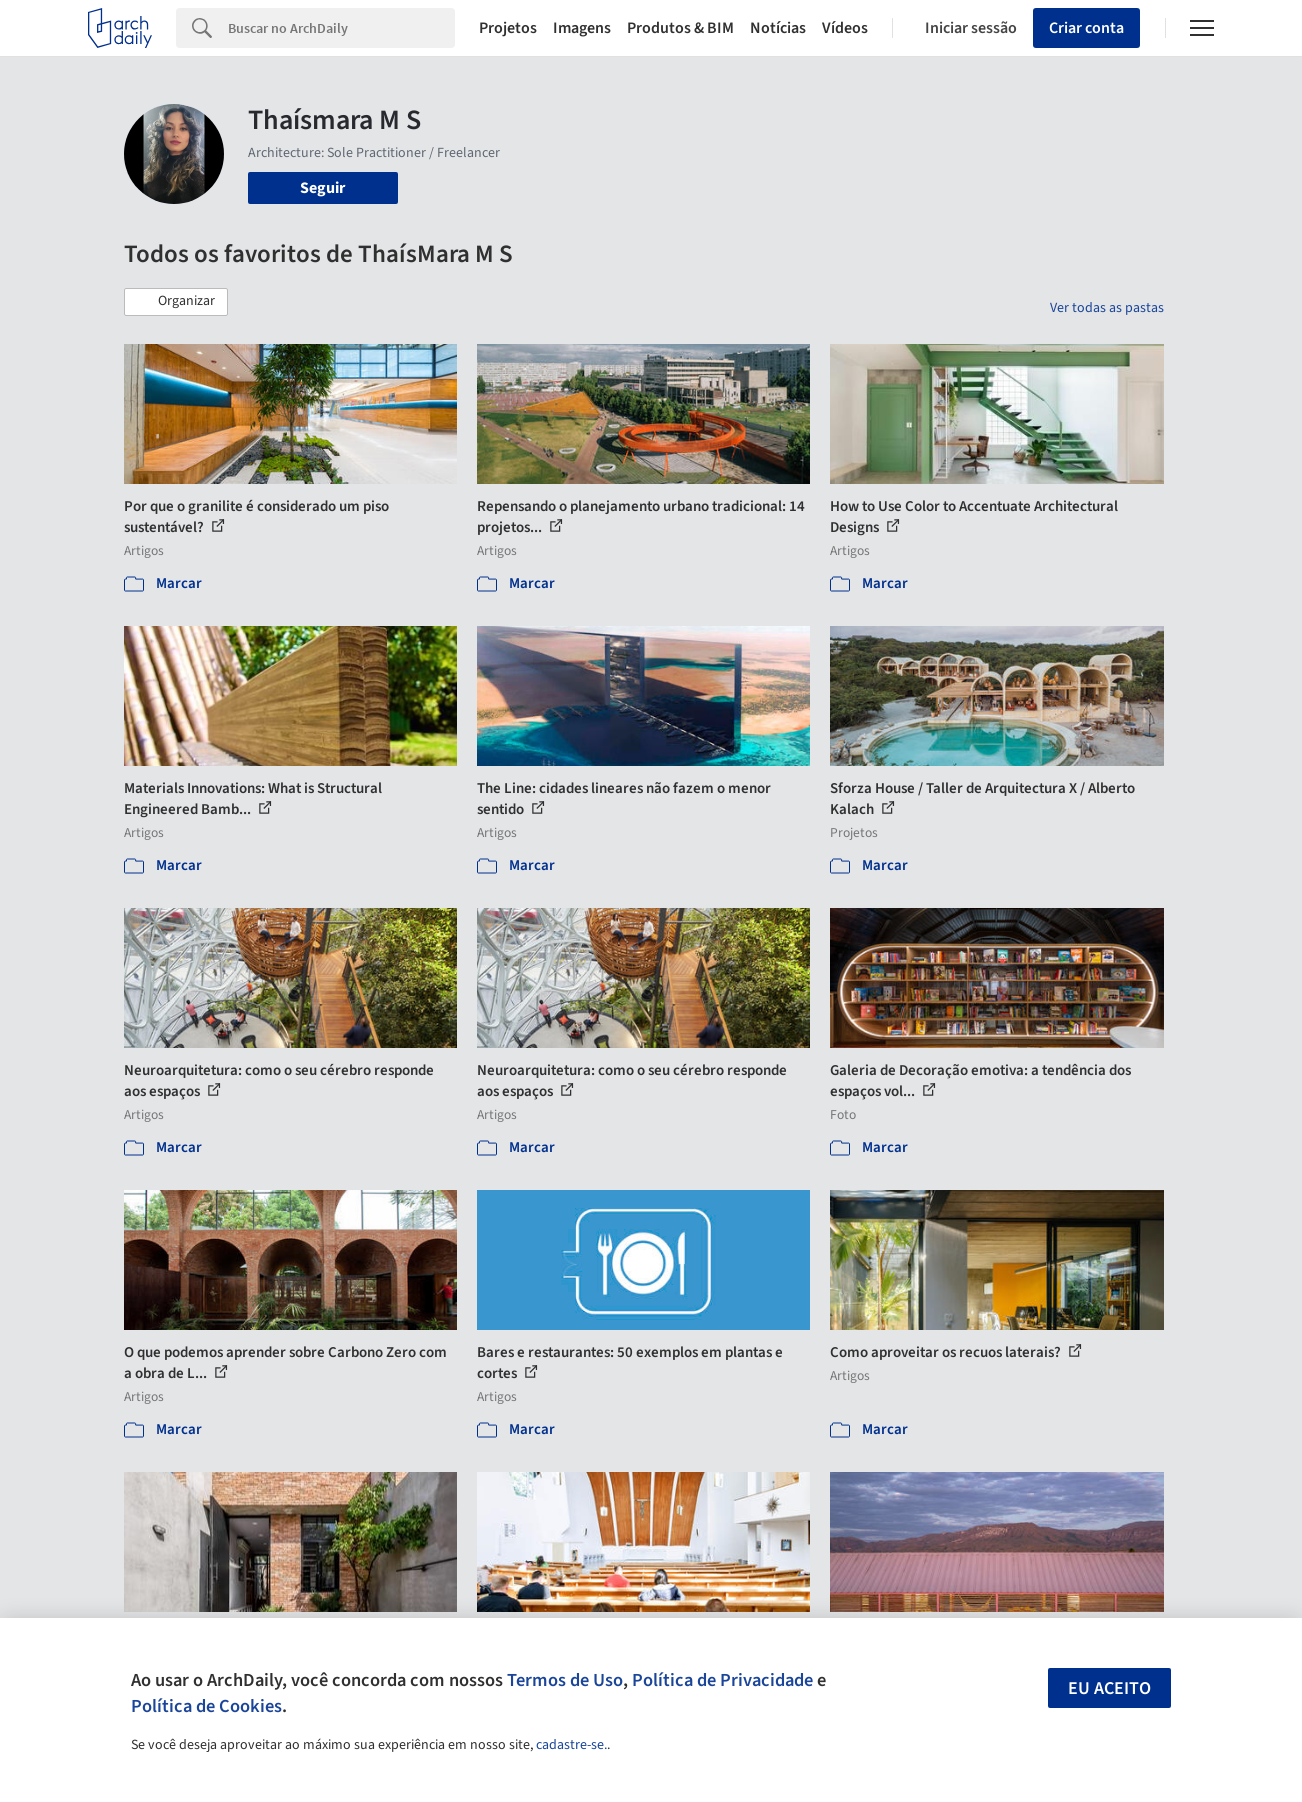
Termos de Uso (565, 1680)
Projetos (508, 28)
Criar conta (1086, 28)
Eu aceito (1109, 1688)
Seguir (322, 188)
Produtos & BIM (680, 28)
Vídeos (845, 28)
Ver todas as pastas (1107, 308)
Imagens (582, 28)
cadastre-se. (571, 1745)
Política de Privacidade (722, 1680)
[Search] (341, 28)
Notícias (778, 28)
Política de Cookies (206, 1706)
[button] (176, 302)
